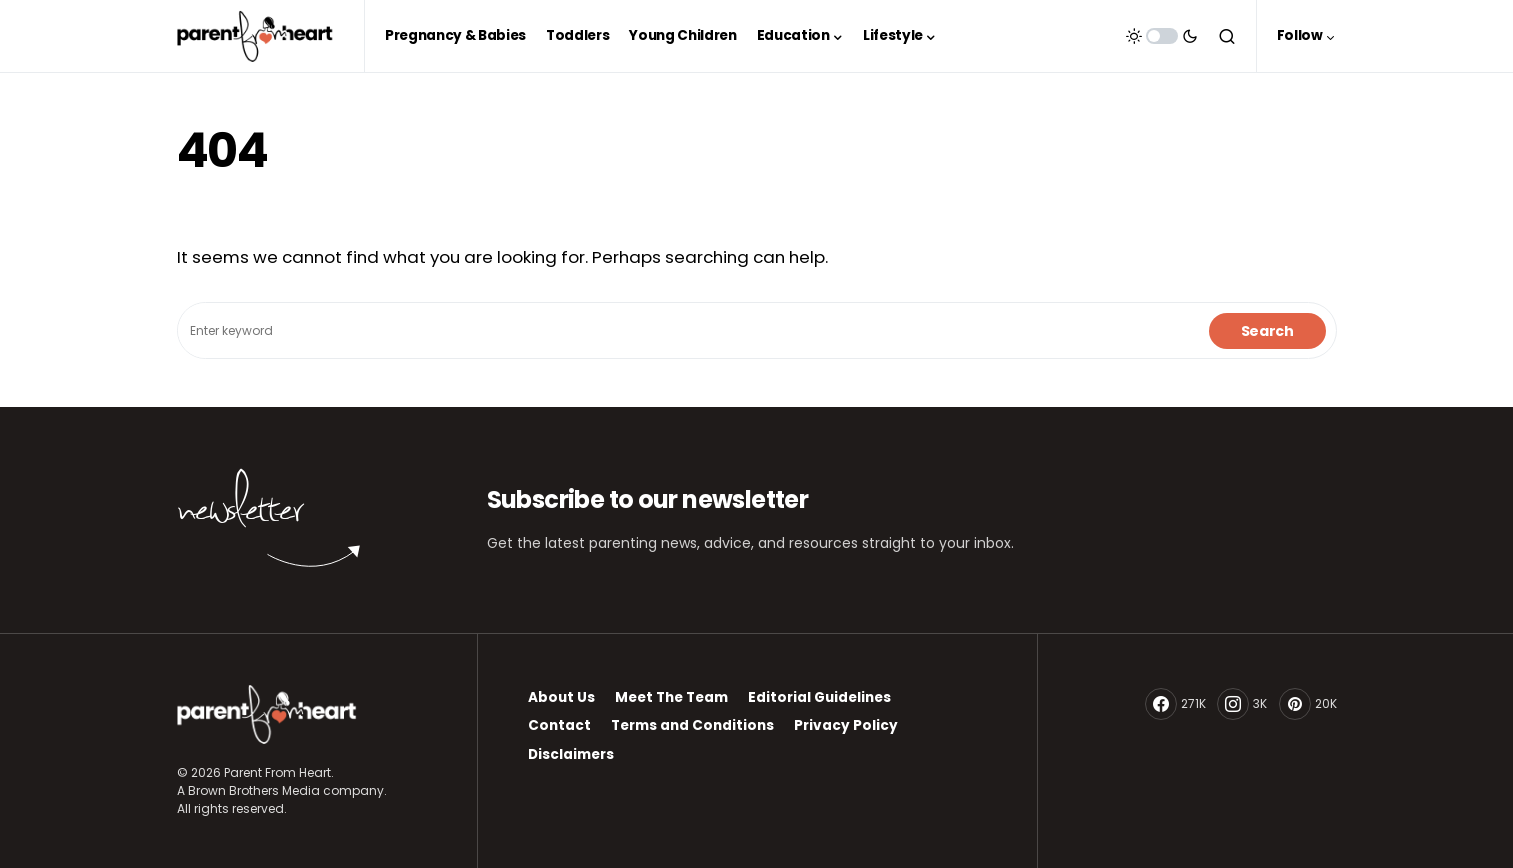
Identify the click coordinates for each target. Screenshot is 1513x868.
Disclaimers (571, 754)
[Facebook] (1175, 704)
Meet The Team (671, 697)
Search (1267, 331)
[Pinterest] (1308, 704)
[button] (1162, 36)
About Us (561, 697)
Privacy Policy (846, 725)
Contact (559, 725)
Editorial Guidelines (819, 697)
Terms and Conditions (692, 725)
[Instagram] (1242, 704)
